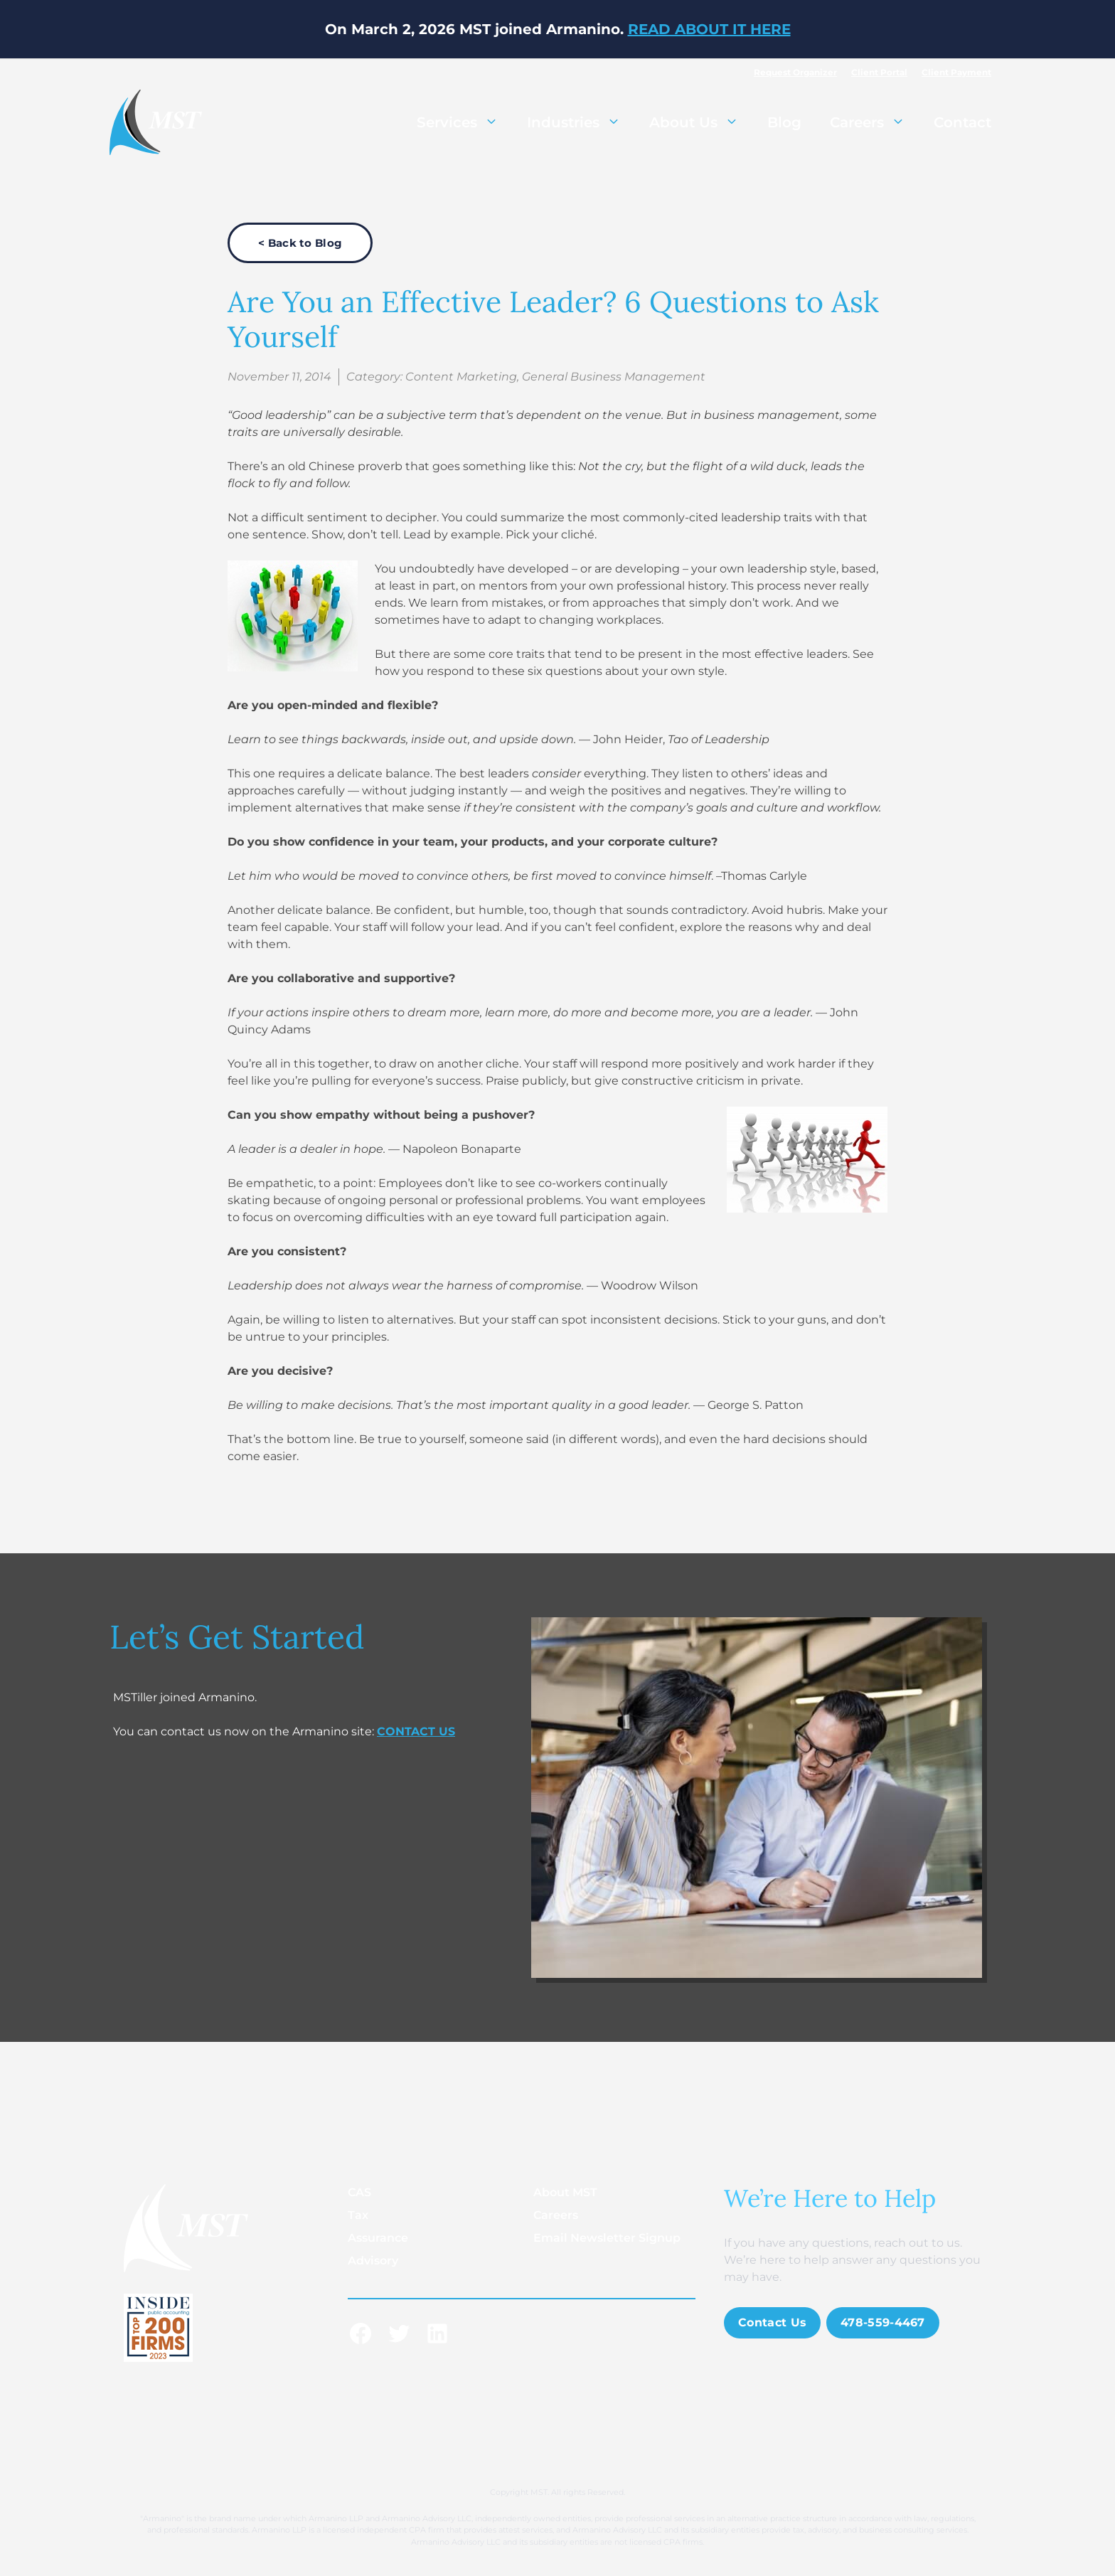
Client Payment (956, 72)
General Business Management (613, 376)
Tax (358, 2215)
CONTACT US (416, 1731)
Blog (784, 122)
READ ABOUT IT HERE (709, 29)
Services (465, 122)
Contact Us (772, 2322)
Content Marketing (461, 376)
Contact (962, 122)
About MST (565, 2192)
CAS (359, 2192)
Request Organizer (795, 72)
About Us (701, 122)
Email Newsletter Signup (607, 2238)
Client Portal (879, 72)
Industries (581, 122)
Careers (874, 122)
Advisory (373, 2260)
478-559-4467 (883, 2322)
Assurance (378, 2238)
